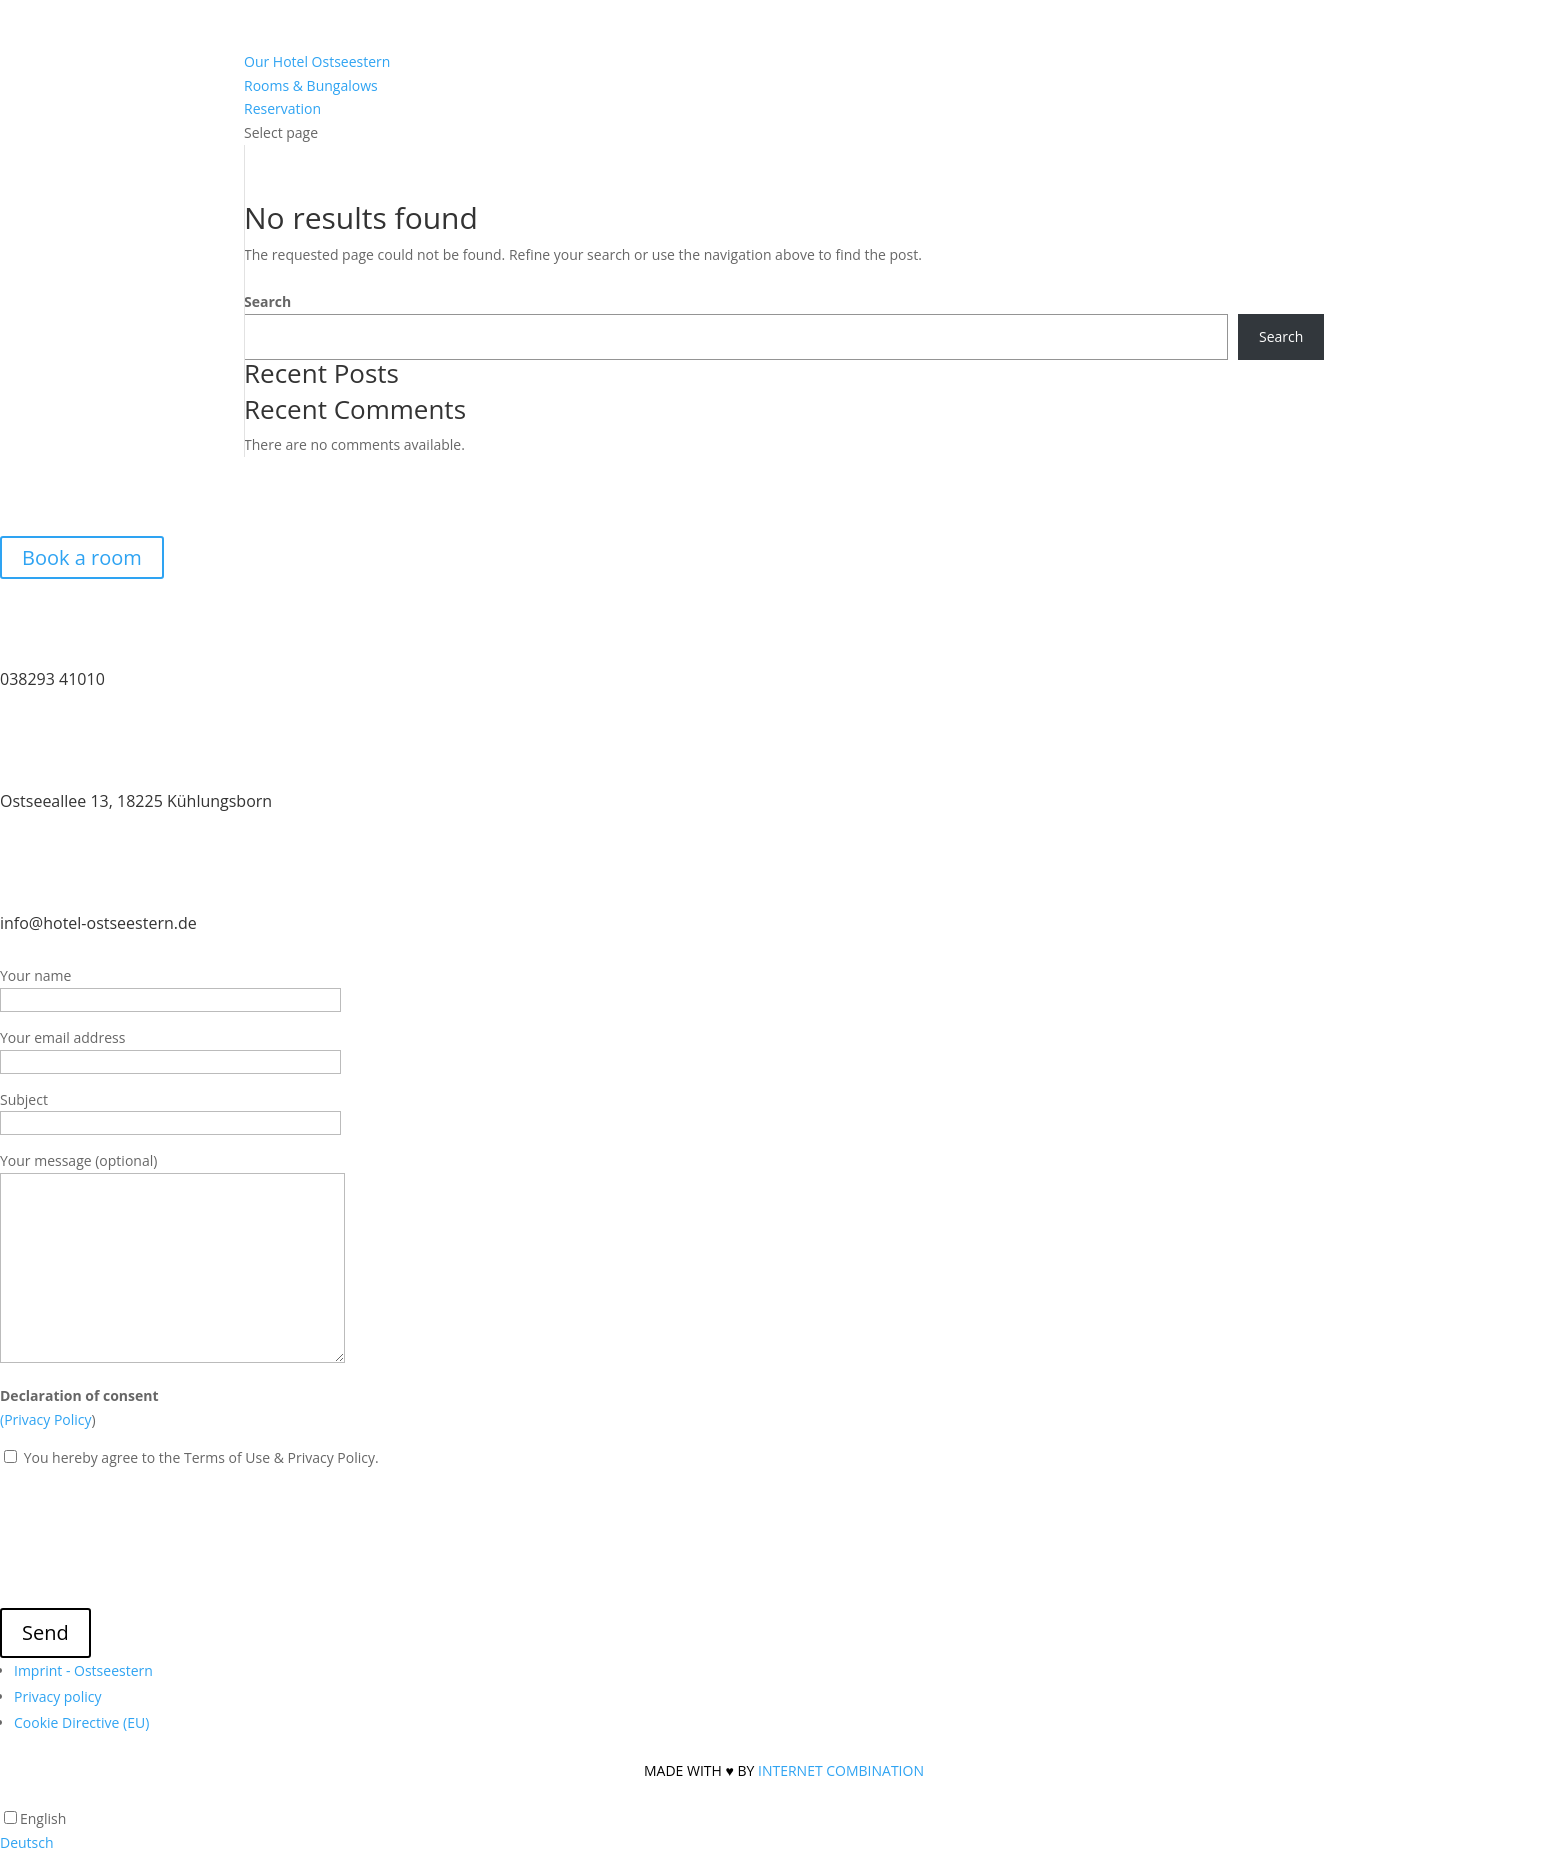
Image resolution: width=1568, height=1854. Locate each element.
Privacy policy (58, 1696)
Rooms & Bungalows (311, 85)
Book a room (82, 557)
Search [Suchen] (1281, 336)
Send (45, 1632)
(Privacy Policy (46, 1419)
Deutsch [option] (27, 1842)
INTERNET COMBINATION (841, 1770)
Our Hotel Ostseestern (317, 61)
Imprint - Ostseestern (83, 1670)
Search (267, 301)
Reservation (282, 108)
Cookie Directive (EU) (81, 1722)
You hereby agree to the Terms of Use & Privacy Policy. (199, 1457)
